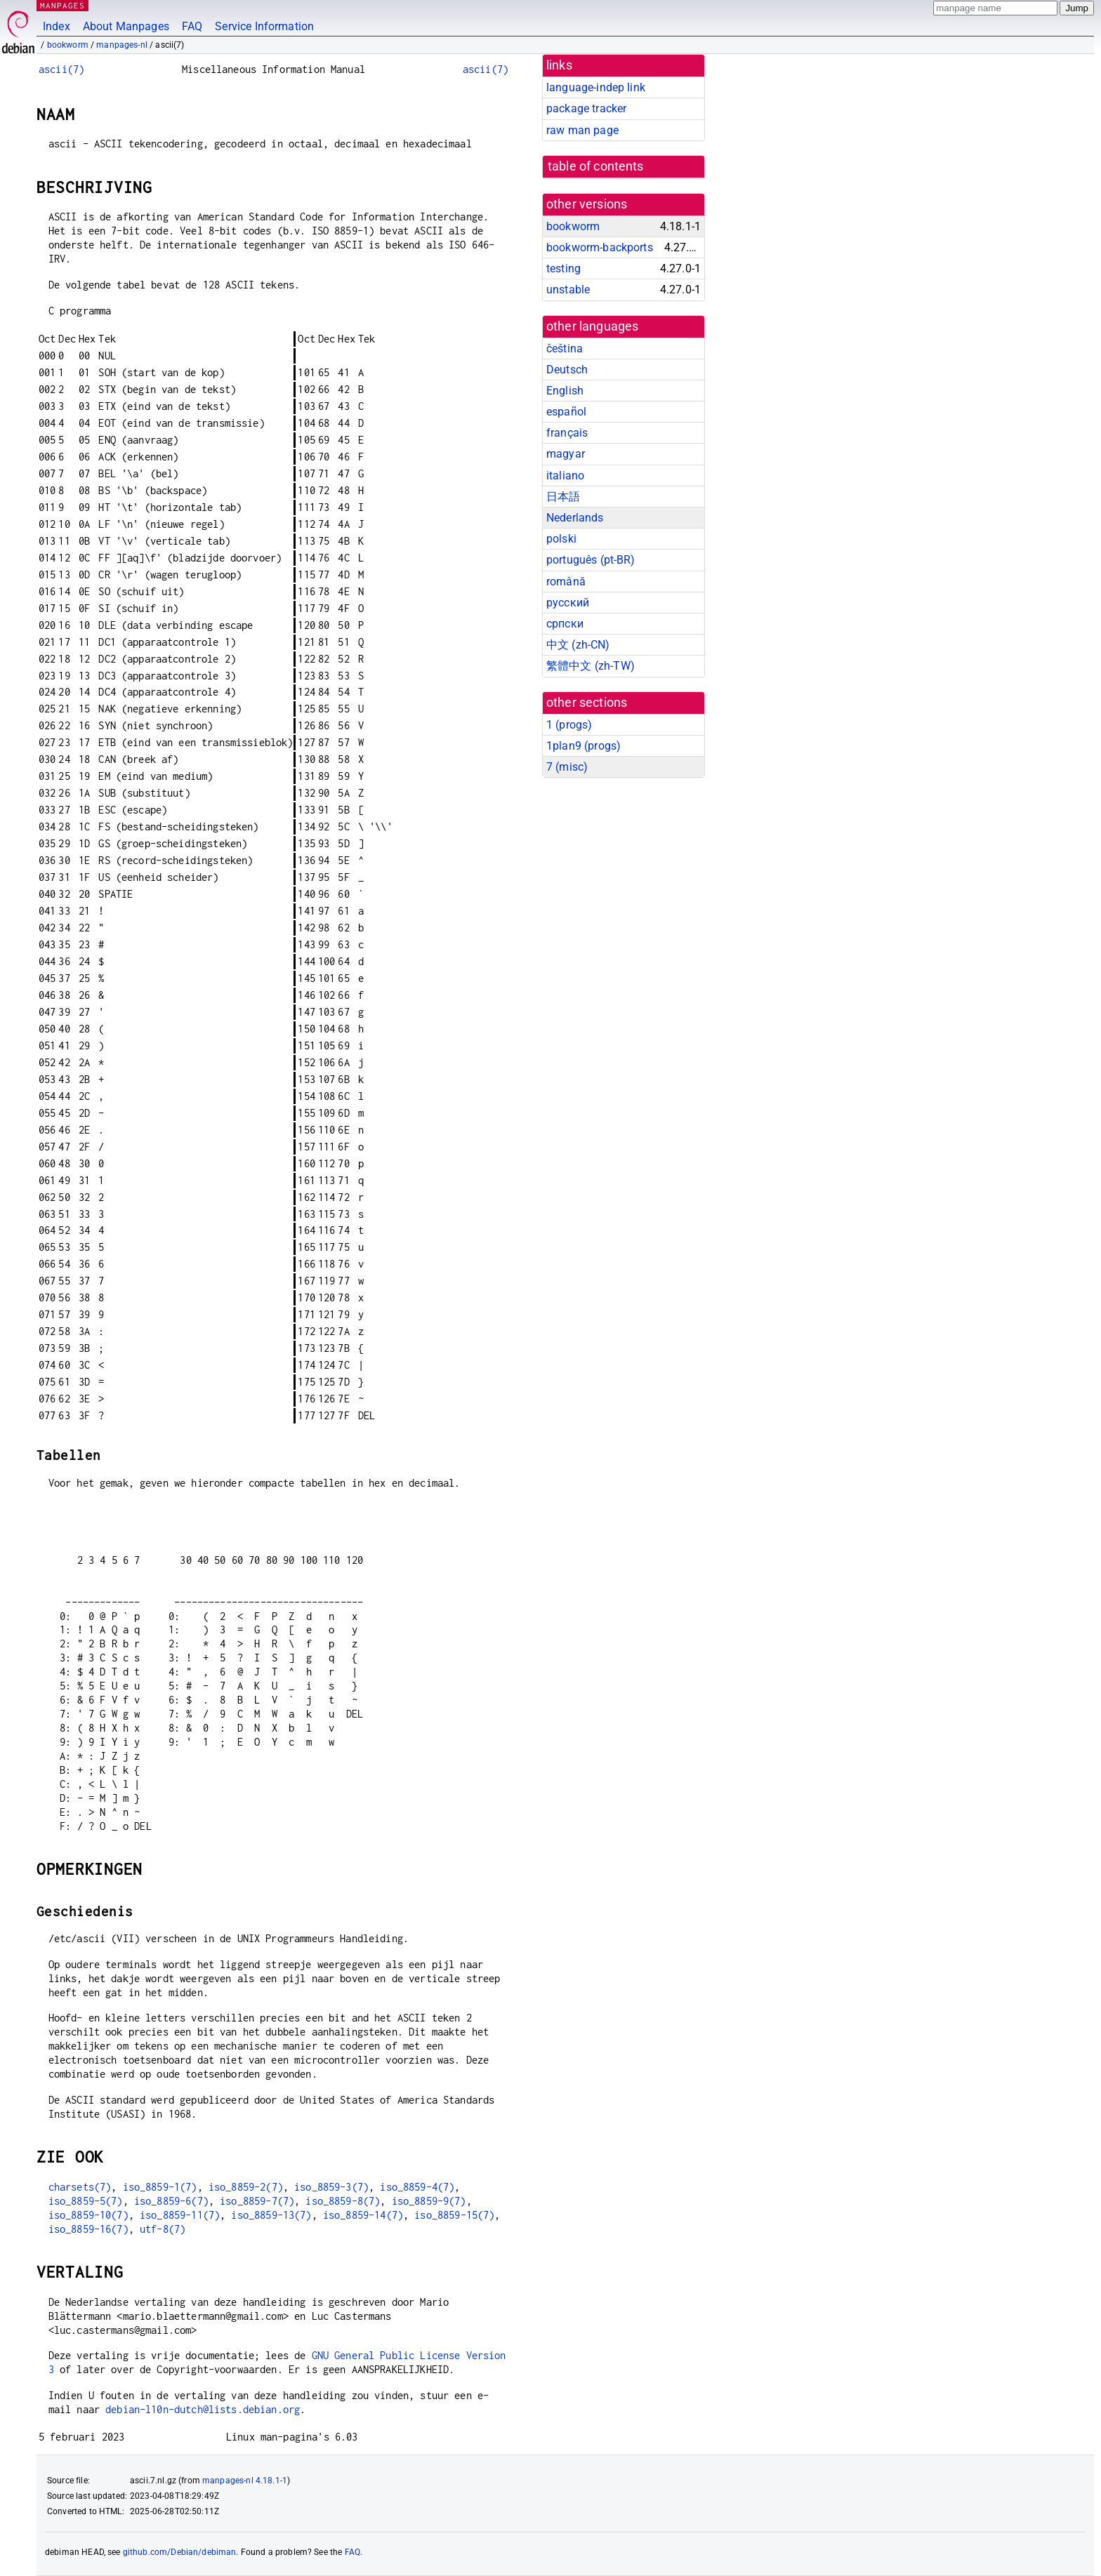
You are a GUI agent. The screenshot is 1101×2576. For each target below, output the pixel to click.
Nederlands (575, 517)
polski (561, 538)
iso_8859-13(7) (271, 2215)
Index (56, 26)
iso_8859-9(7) (429, 2201)
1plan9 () (583, 745)
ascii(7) (61, 69)
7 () (567, 767)
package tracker (586, 108)
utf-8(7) (162, 2229)
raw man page (582, 130)
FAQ (192, 26)
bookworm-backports (599, 247)
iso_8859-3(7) (331, 2187)
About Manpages (126, 26)
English (565, 390)
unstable (568, 289)
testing (563, 268)
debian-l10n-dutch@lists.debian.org (202, 2409)
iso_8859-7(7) (257, 2201)
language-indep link (595, 87)
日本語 (563, 496)
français (567, 432)
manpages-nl (121, 45)
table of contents (596, 166)
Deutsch (567, 369)
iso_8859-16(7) (88, 2229)
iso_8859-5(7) (85, 2201)
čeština (564, 348)
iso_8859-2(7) (246, 2187)
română (566, 581)
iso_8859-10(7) (88, 2215)
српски (565, 623)
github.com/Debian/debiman (180, 2552)
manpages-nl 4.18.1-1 (244, 2480)
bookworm (67, 45)
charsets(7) (80, 2187)
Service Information (264, 26)
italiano (565, 475)
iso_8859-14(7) (363, 2215)
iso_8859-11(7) (180, 2215)
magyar (565, 453)
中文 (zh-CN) (578, 644)
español (566, 411)
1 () (569, 724)
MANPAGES (62, 5)
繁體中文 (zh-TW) (590, 665)
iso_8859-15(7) (454, 2215)
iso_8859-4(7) (417, 2187)
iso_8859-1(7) (160, 2187)
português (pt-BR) (590, 559)
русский (567, 602)
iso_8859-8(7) (342, 2201)
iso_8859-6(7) (171, 2201)
